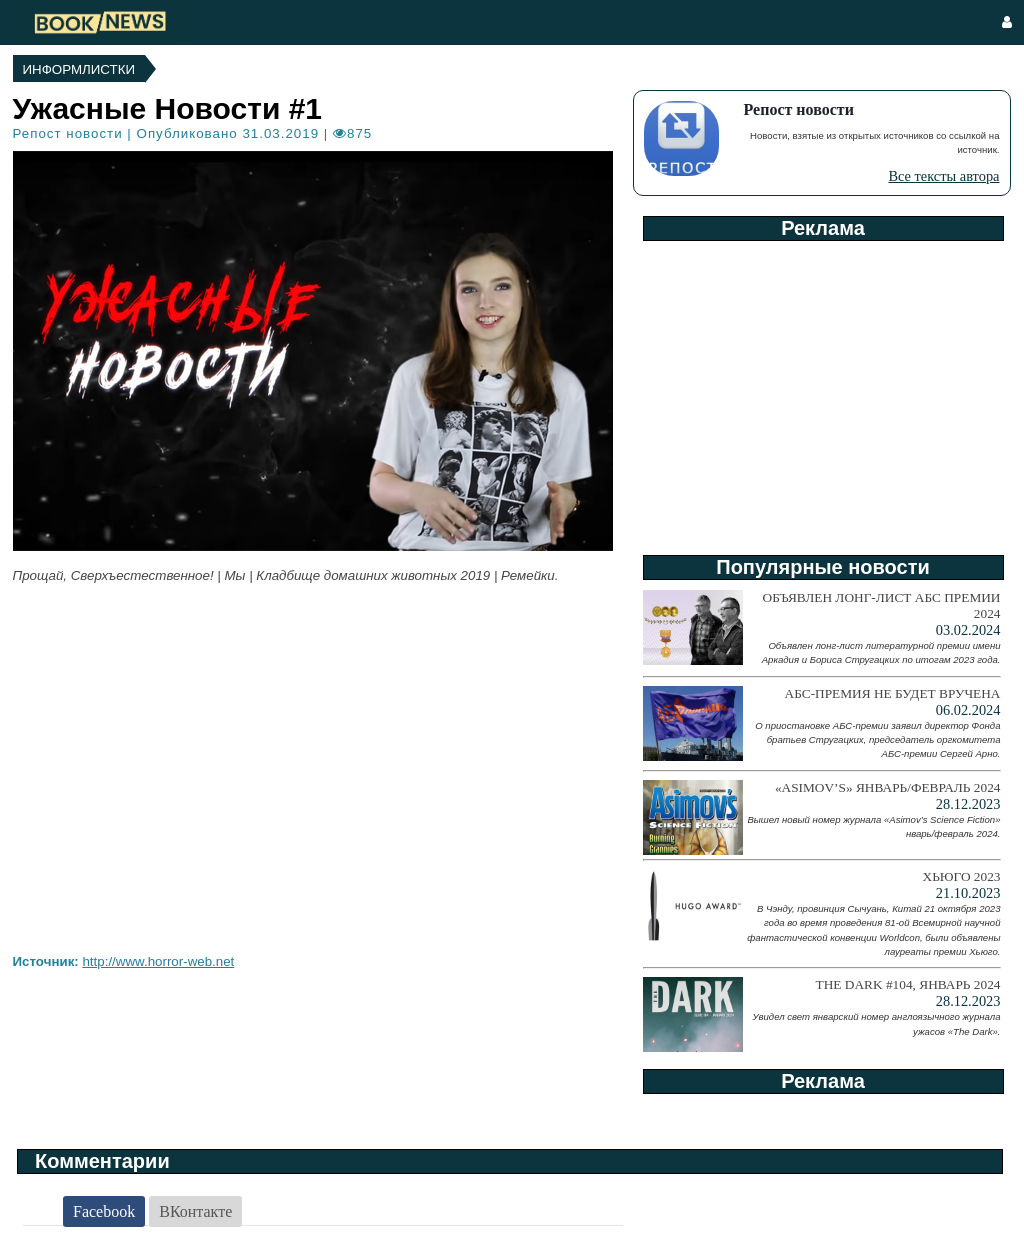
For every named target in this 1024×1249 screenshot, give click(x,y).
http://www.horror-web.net (158, 961)
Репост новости (68, 133)
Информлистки (79, 69)
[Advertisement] (822, 391)
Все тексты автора (943, 176)
